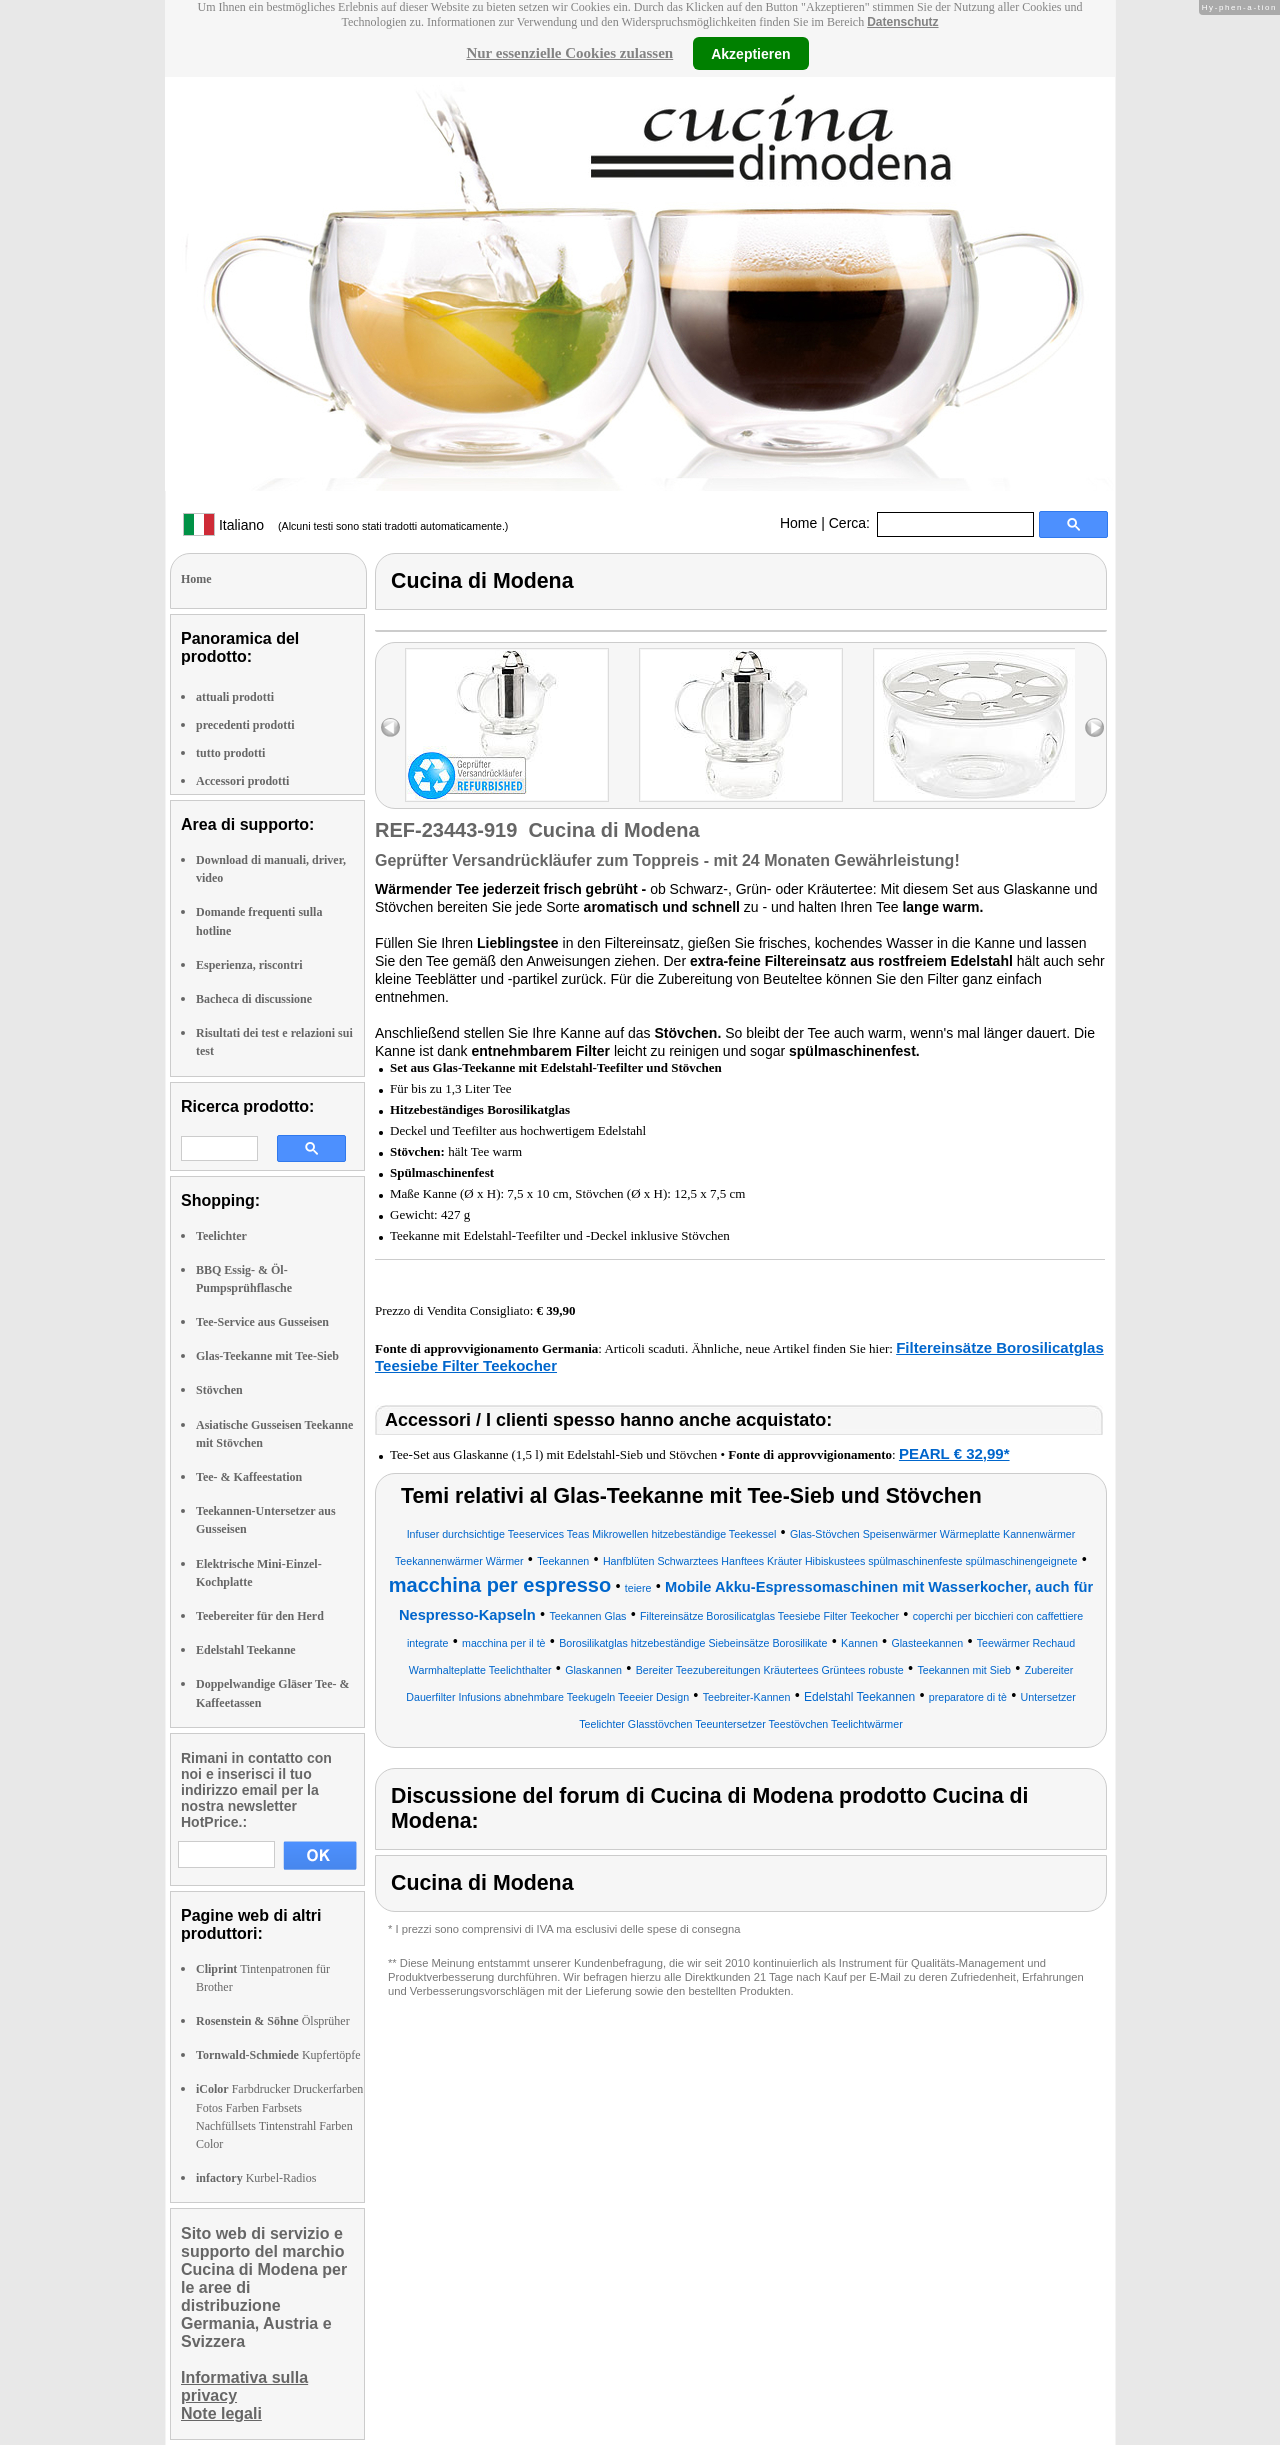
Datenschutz (902, 22)
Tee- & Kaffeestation (249, 1477)
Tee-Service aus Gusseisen (262, 1322)
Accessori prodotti (242, 781)
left (390, 727)
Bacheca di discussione (254, 999)
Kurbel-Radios (256, 2178)
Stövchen (219, 1390)
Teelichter (221, 1236)
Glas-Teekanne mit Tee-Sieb (267, 1356)
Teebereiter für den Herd (260, 1616)
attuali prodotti (235, 697)
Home (798, 523)
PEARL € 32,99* (954, 1453)
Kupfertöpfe (278, 2055)
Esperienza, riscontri (249, 965)
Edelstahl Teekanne (246, 1650)
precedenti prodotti (245, 725)
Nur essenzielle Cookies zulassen (569, 53)
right (1094, 727)
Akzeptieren (750, 53)
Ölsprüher (273, 2021)
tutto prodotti (230, 753)
